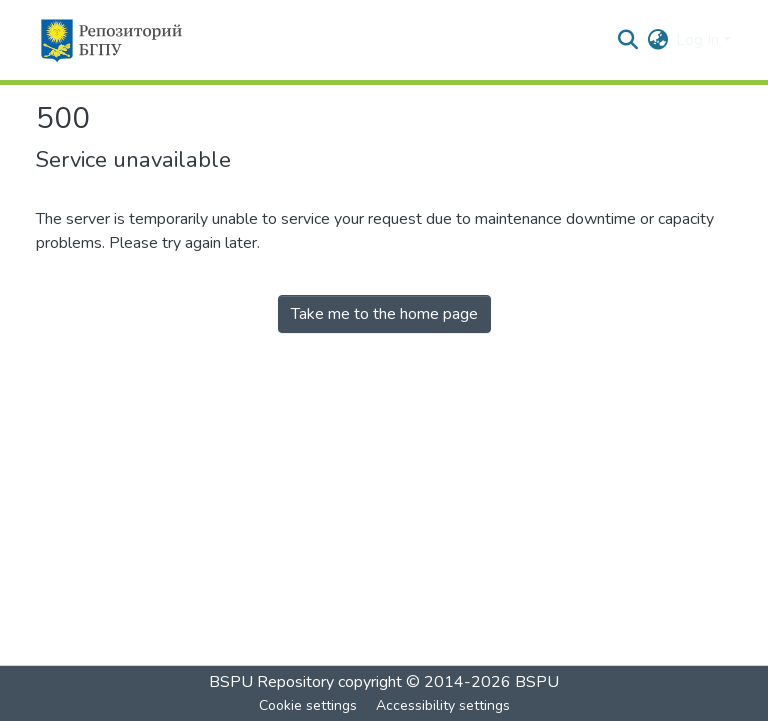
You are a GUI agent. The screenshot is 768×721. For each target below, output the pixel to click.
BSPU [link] (537, 682)
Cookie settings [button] (308, 705)
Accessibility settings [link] (443, 705)
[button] (110, 40)
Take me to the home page (384, 314)
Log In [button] (699, 40)
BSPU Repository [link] (271, 682)
